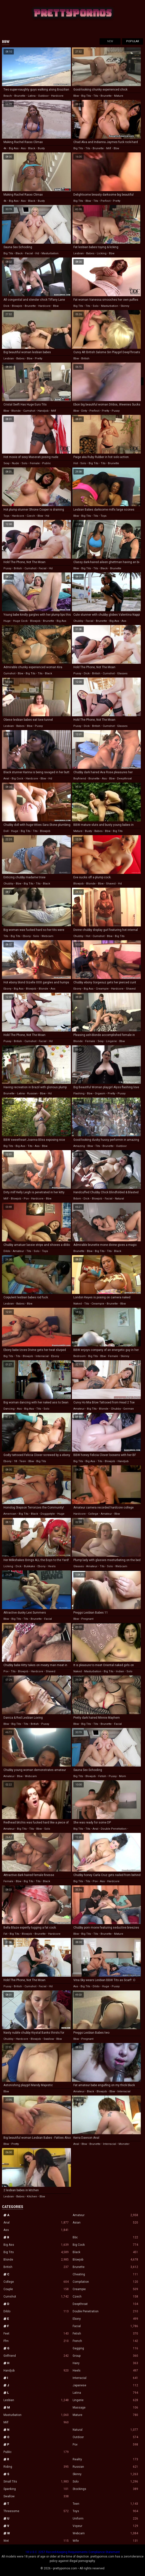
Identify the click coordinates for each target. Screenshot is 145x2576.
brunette (19, 95)
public (46, 463)
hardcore (57, 95)
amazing (79, 1146)
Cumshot (36, 2296)
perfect (105, 200)
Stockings (105, 2489)
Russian (105, 2466)
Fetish (105, 2333)
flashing (78, 1093)
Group (105, 2355)
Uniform (105, 2518)
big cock (17, 778)
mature (118, 95)
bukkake (29, 1566)
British (36, 2267)
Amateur (105, 2215)
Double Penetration (105, 2311)
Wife (105, 2540)
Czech (105, 2296)
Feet (36, 2333)
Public (36, 2452)
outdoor (43, 95)
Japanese (105, 2385)
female (35, 463)
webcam (47, 936)
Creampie (105, 2289)
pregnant (87, 1618)
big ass (14, 148)
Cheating (105, 2274)
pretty (116, 200)
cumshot (29, 410)
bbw (76, 95)
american (9, 1513)
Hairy (105, 2363)
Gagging (105, 2348)
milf (108, 148)
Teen (105, 2503)
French (105, 2341)
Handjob (36, 2370)
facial (29, 253)
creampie (102, 988)
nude (15, 463)
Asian (105, 2222)
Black (105, 2252)
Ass (36, 2230)
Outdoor (105, 2437)
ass (23, 148)
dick (6, 306)
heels (52, 1566)
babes (90, 253)
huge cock (20, 621)
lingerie (111, 1041)
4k (4, 148)
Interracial (105, 2378)
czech (31, 515)
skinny (125, 306)
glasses (122, 673)
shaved (111, 883)
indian (120, 1671)
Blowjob (105, 2259)
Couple (36, 2289)
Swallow (36, 2496)
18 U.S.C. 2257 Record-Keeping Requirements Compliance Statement (72, 2552)
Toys (105, 2511)
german (128, 1408)
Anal (36, 2222)
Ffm (36, 2341)
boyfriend (79, 778)
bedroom (79, 1356)
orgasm (100, 1093)
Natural (105, 2429)
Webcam (105, 2533)
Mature (105, 2415)
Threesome (36, 2511)
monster (124, 2144)
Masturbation (36, 2415)
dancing (9, 1408)
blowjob (17, 306)
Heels (105, 2370)
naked (77, 1303)
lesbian (78, 253)
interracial (42, 1356)
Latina (105, 2392)
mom (122, 1776)
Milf (36, 2422)
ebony (27, 936)
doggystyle (48, 1513)
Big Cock (105, 2244)
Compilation (105, 2281)
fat (5, 1933)
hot (75, 463)
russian (32, 1093)
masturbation (50, 253)
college (93, 1513)
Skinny (105, 2474)
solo (96, 306)
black (31, 148)
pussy (116, 410)
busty (41, 148)
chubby (78, 621)
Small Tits (36, 2481)
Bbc (105, 2237)
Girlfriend (36, 2355)
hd (37, 253)
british (85, 358)
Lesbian (36, 2400)
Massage (105, 2407)
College (36, 2281)
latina (32, 95)
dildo (6, 1251)
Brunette (105, 2267)
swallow (48, 2039)
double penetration (113, 1828)
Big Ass (36, 2244)
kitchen (32, 2196)
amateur (18, 1251)
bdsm (77, 1198)
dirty (84, 410)
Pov (105, 2444)
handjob (43, 410)
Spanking (36, 2489)
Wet (36, 2540)
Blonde (36, 2259)
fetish (102, 1776)
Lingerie (105, 2400)
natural (119, 1198)
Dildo (36, 2311)
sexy (6, 463)
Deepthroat (105, 2304)
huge (7, 621)
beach (7, 95)
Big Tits (36, 2252)
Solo (105, 2481)
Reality (105, 2459)
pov (26, 1198)
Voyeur (105, 2526)
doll (6, 831)
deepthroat (124, 778)
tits (95, 95)
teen (22, 1461)
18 (15, 1461)
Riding (36, 2466)
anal (6, 778)
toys (6, 515)
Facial (105, 2326)
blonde (16, 410)
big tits (86, 95)
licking (101, 253)
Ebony (105, 2318)
